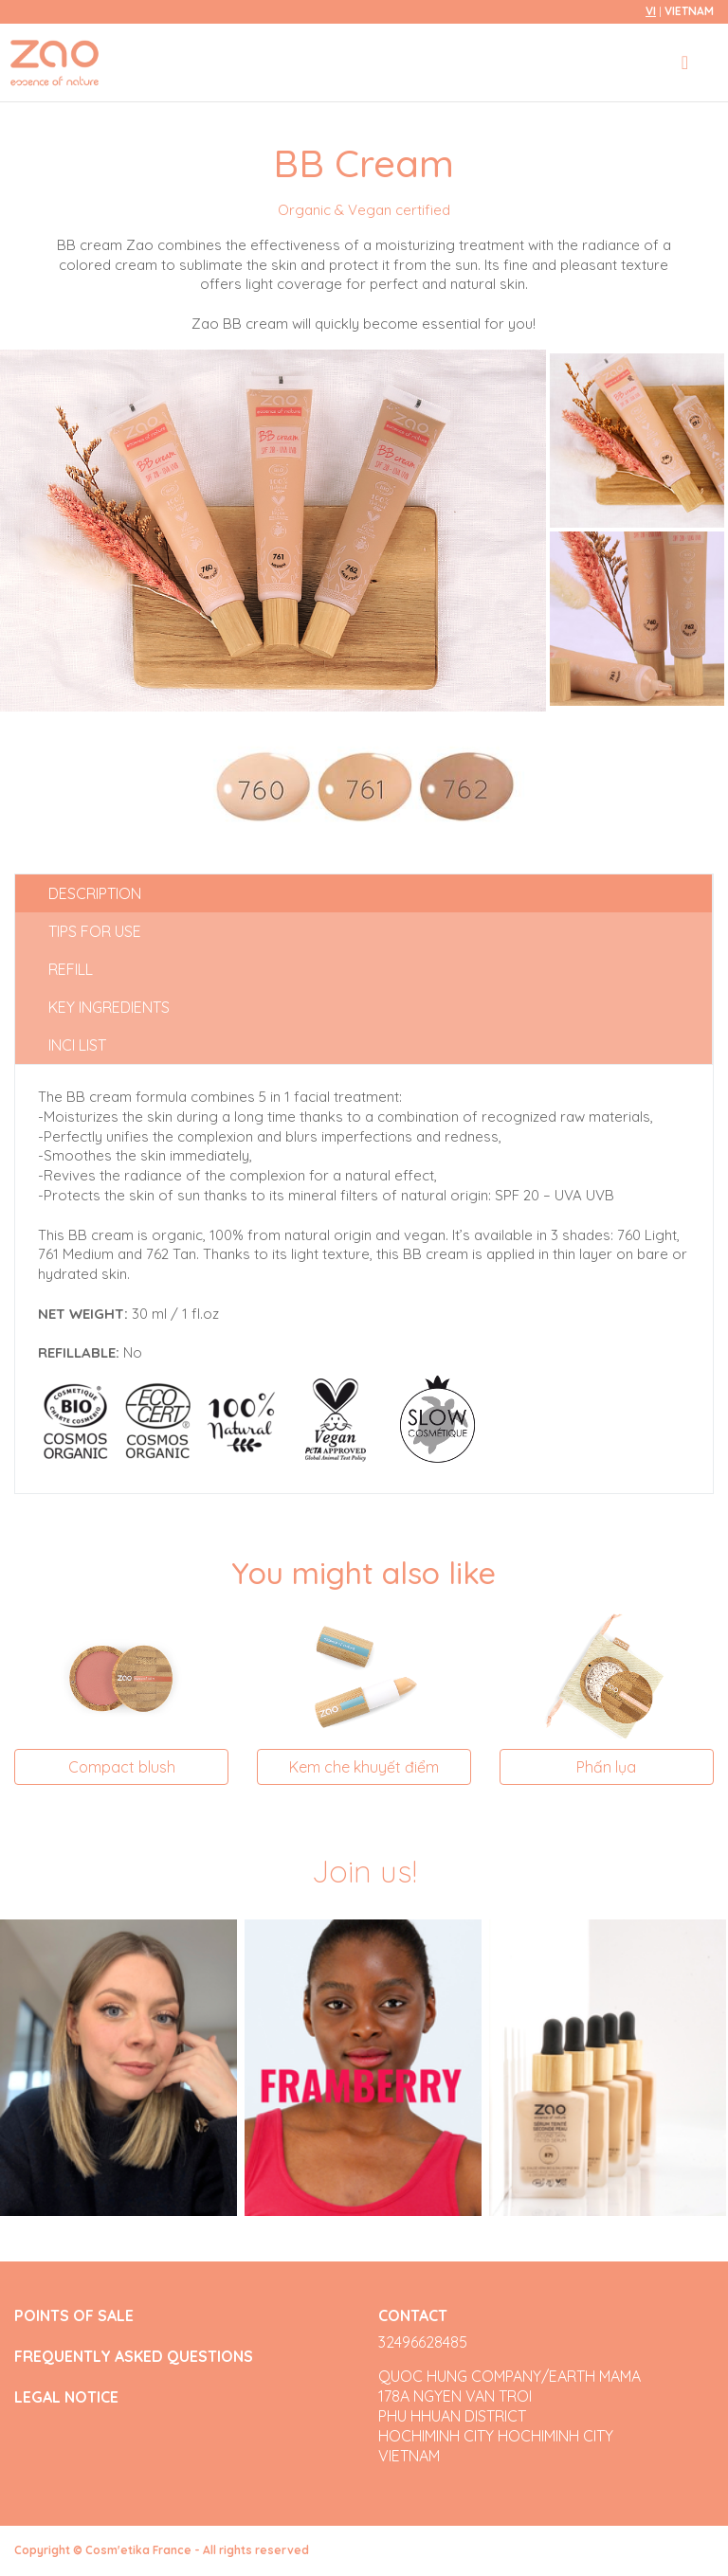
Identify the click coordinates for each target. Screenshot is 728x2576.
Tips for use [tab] (94, 931)
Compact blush (121, 1766)
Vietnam (689, 11)
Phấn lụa (606, 1766)
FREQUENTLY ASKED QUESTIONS (133, 2357)
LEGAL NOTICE (66, 2397)
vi (651, 11)
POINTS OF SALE (74, 2316)
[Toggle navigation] (685, 62)
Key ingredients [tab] (109, 1007)
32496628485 (422, 2342)
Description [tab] (94, 893)
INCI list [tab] (77, 1045)
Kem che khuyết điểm (364, 1766)
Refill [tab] (70, 969)
